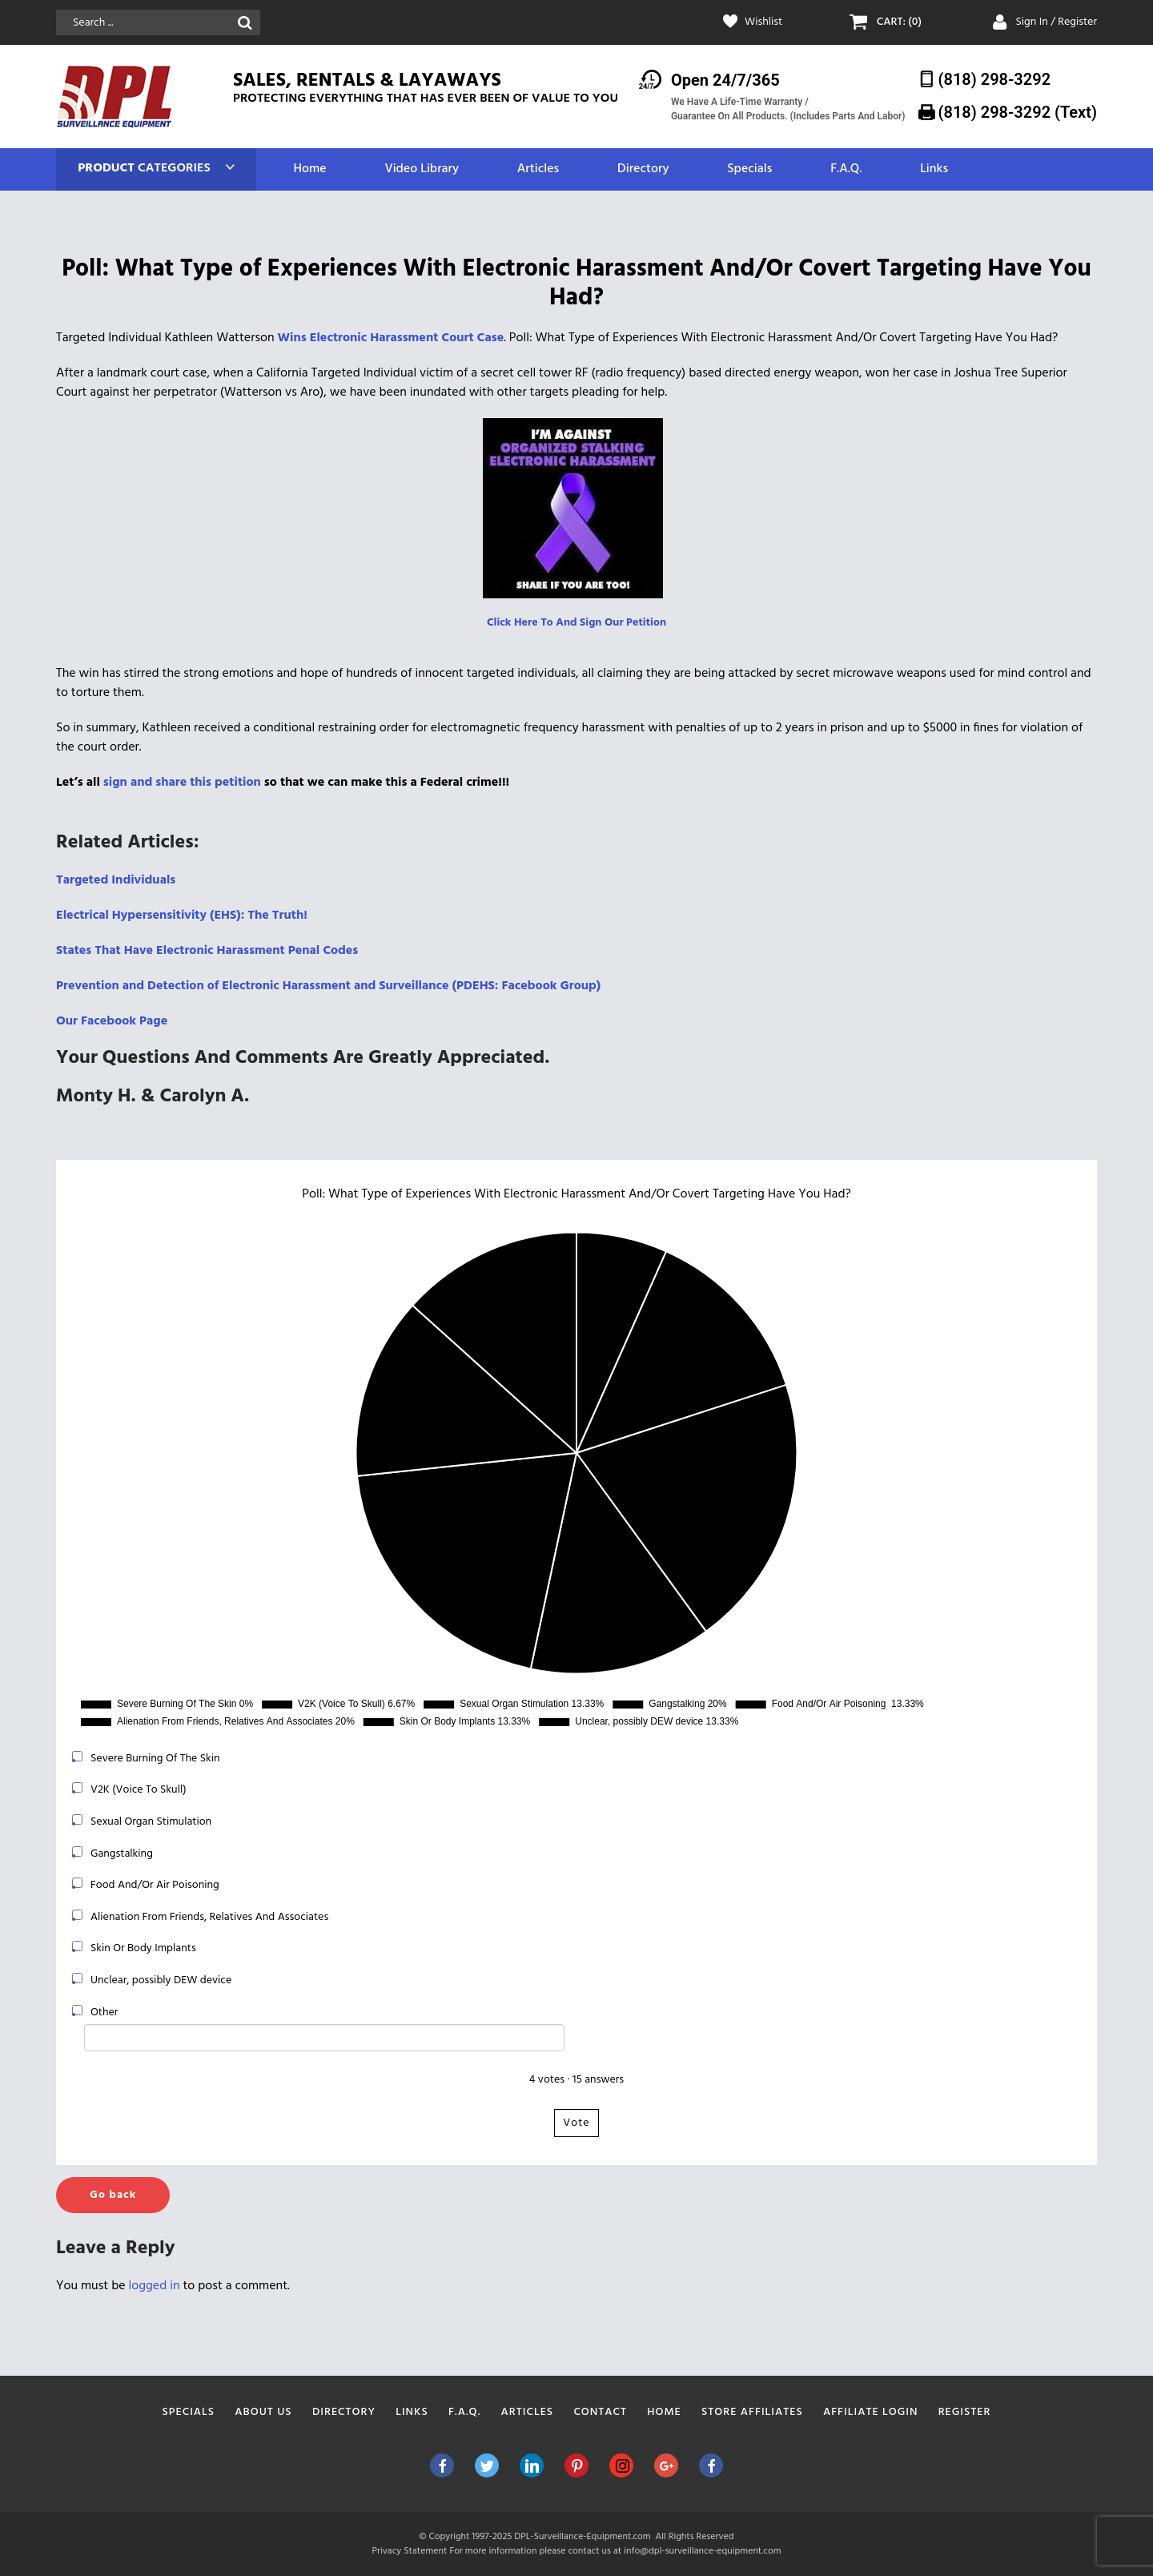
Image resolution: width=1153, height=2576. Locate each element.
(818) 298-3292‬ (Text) (1017, 112)
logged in (154, 2286)
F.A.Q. (846, 169)
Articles (538, 169)
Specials (749, 169)
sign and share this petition (182, 782)
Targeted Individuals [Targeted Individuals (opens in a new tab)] (115, 880)
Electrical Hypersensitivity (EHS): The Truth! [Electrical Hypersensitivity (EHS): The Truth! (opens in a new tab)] (181, 915)
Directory (643, 169)
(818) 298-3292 (994, 79)
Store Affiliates (752, 2412)
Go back (113, 2195)
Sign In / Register (1056, 22)
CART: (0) (899, 22)
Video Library (421, 169)
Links (934, 169)
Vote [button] (576, 2123)
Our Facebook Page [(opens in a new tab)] (111, 1021)
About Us (263, 2412)
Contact (600, 2412)
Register (964, 2412)
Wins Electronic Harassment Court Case (391, 338)
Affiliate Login (870, 2412)
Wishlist (763, 22)
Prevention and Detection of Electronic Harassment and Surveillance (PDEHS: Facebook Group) (328, 986)
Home (309, 169)
